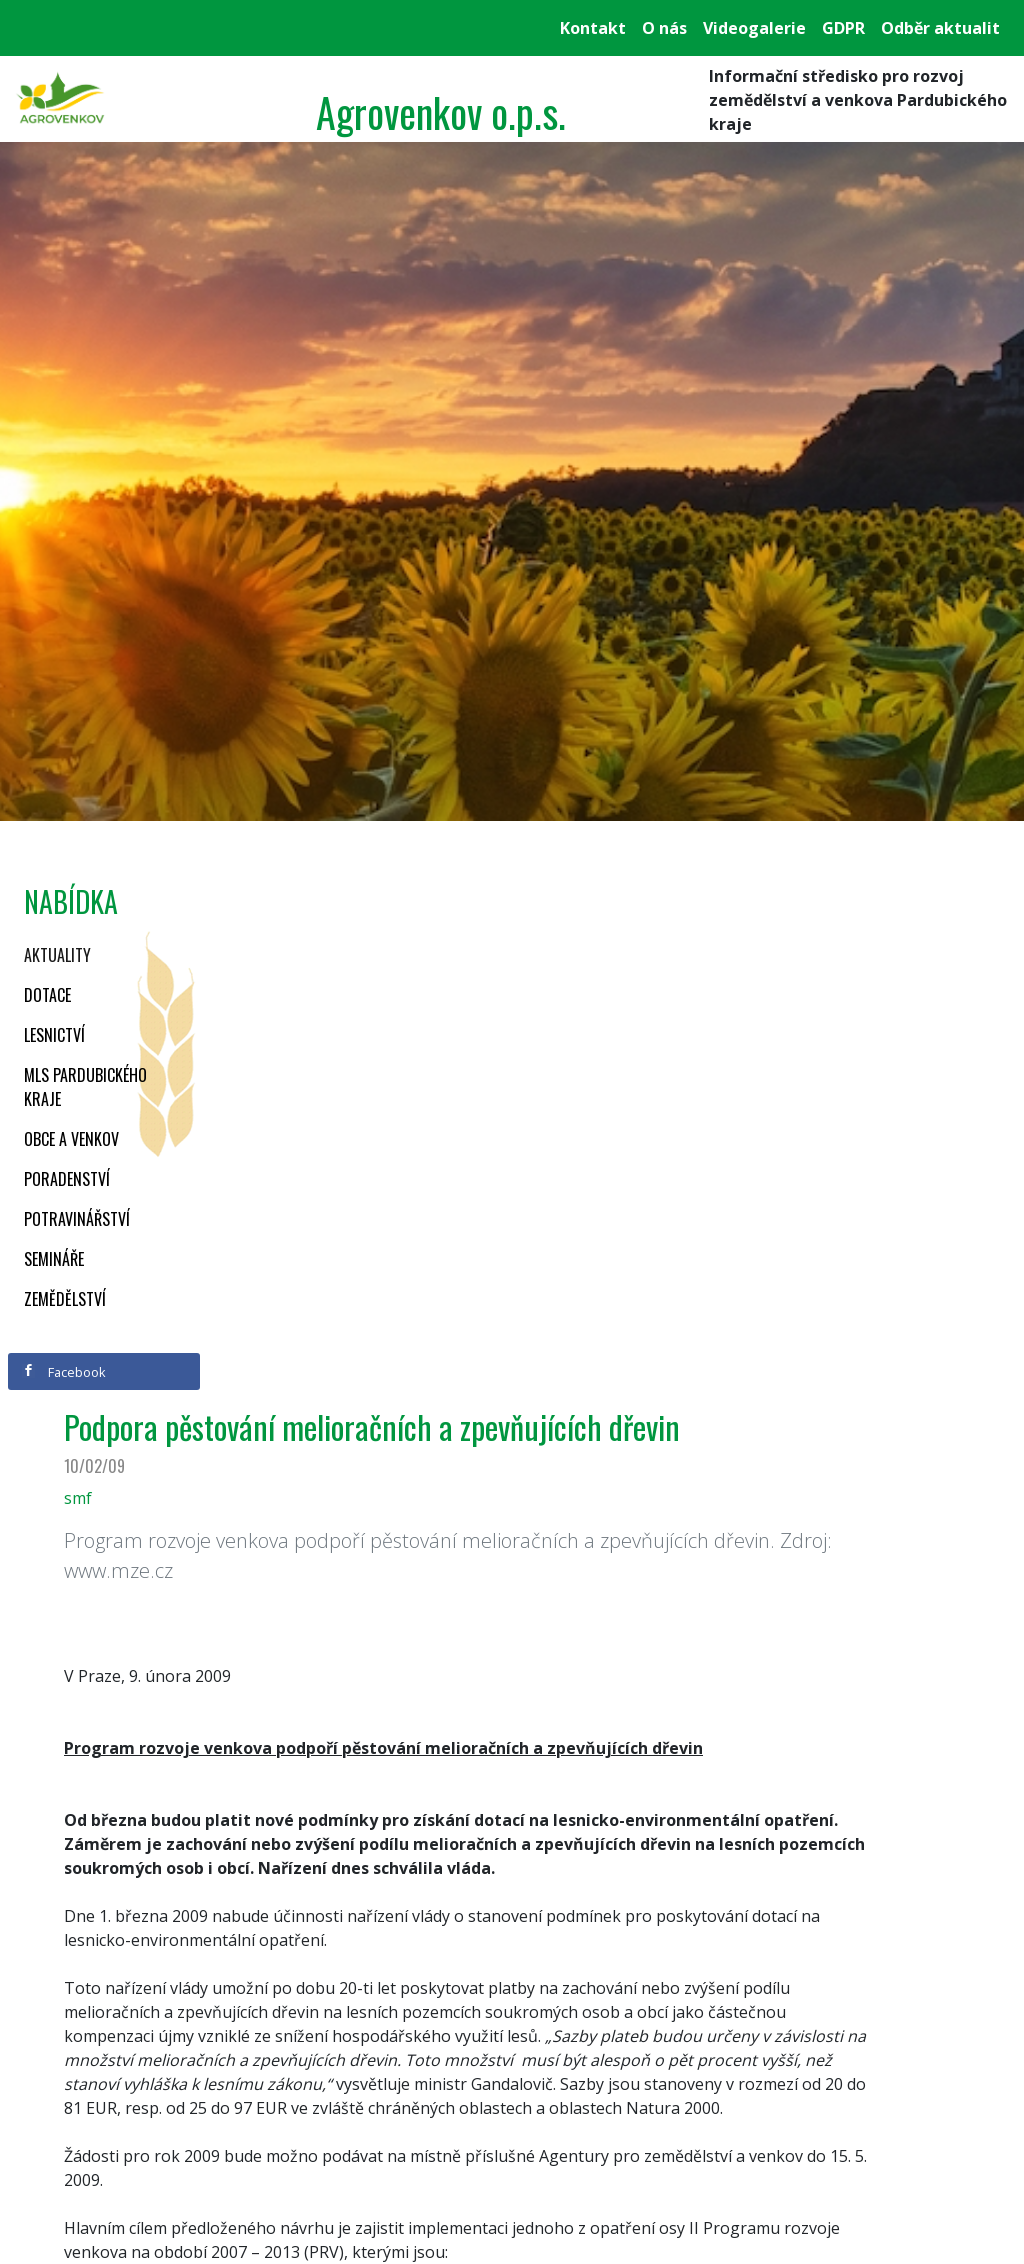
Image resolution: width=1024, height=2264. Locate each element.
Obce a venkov (71, 1139)
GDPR (843, 28)
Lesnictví (54, 1035)
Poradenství (67, 1179)
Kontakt (593, 28)
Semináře (54, 1259)
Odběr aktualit (940, 28)
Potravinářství (77, 1219)
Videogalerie (754, 28)
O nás (664, 28)
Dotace (47, 995)
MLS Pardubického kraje (85, 1087)
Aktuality (57, 955)
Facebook (64, 1372)
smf (78, 1498)
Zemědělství (65, 1299)
